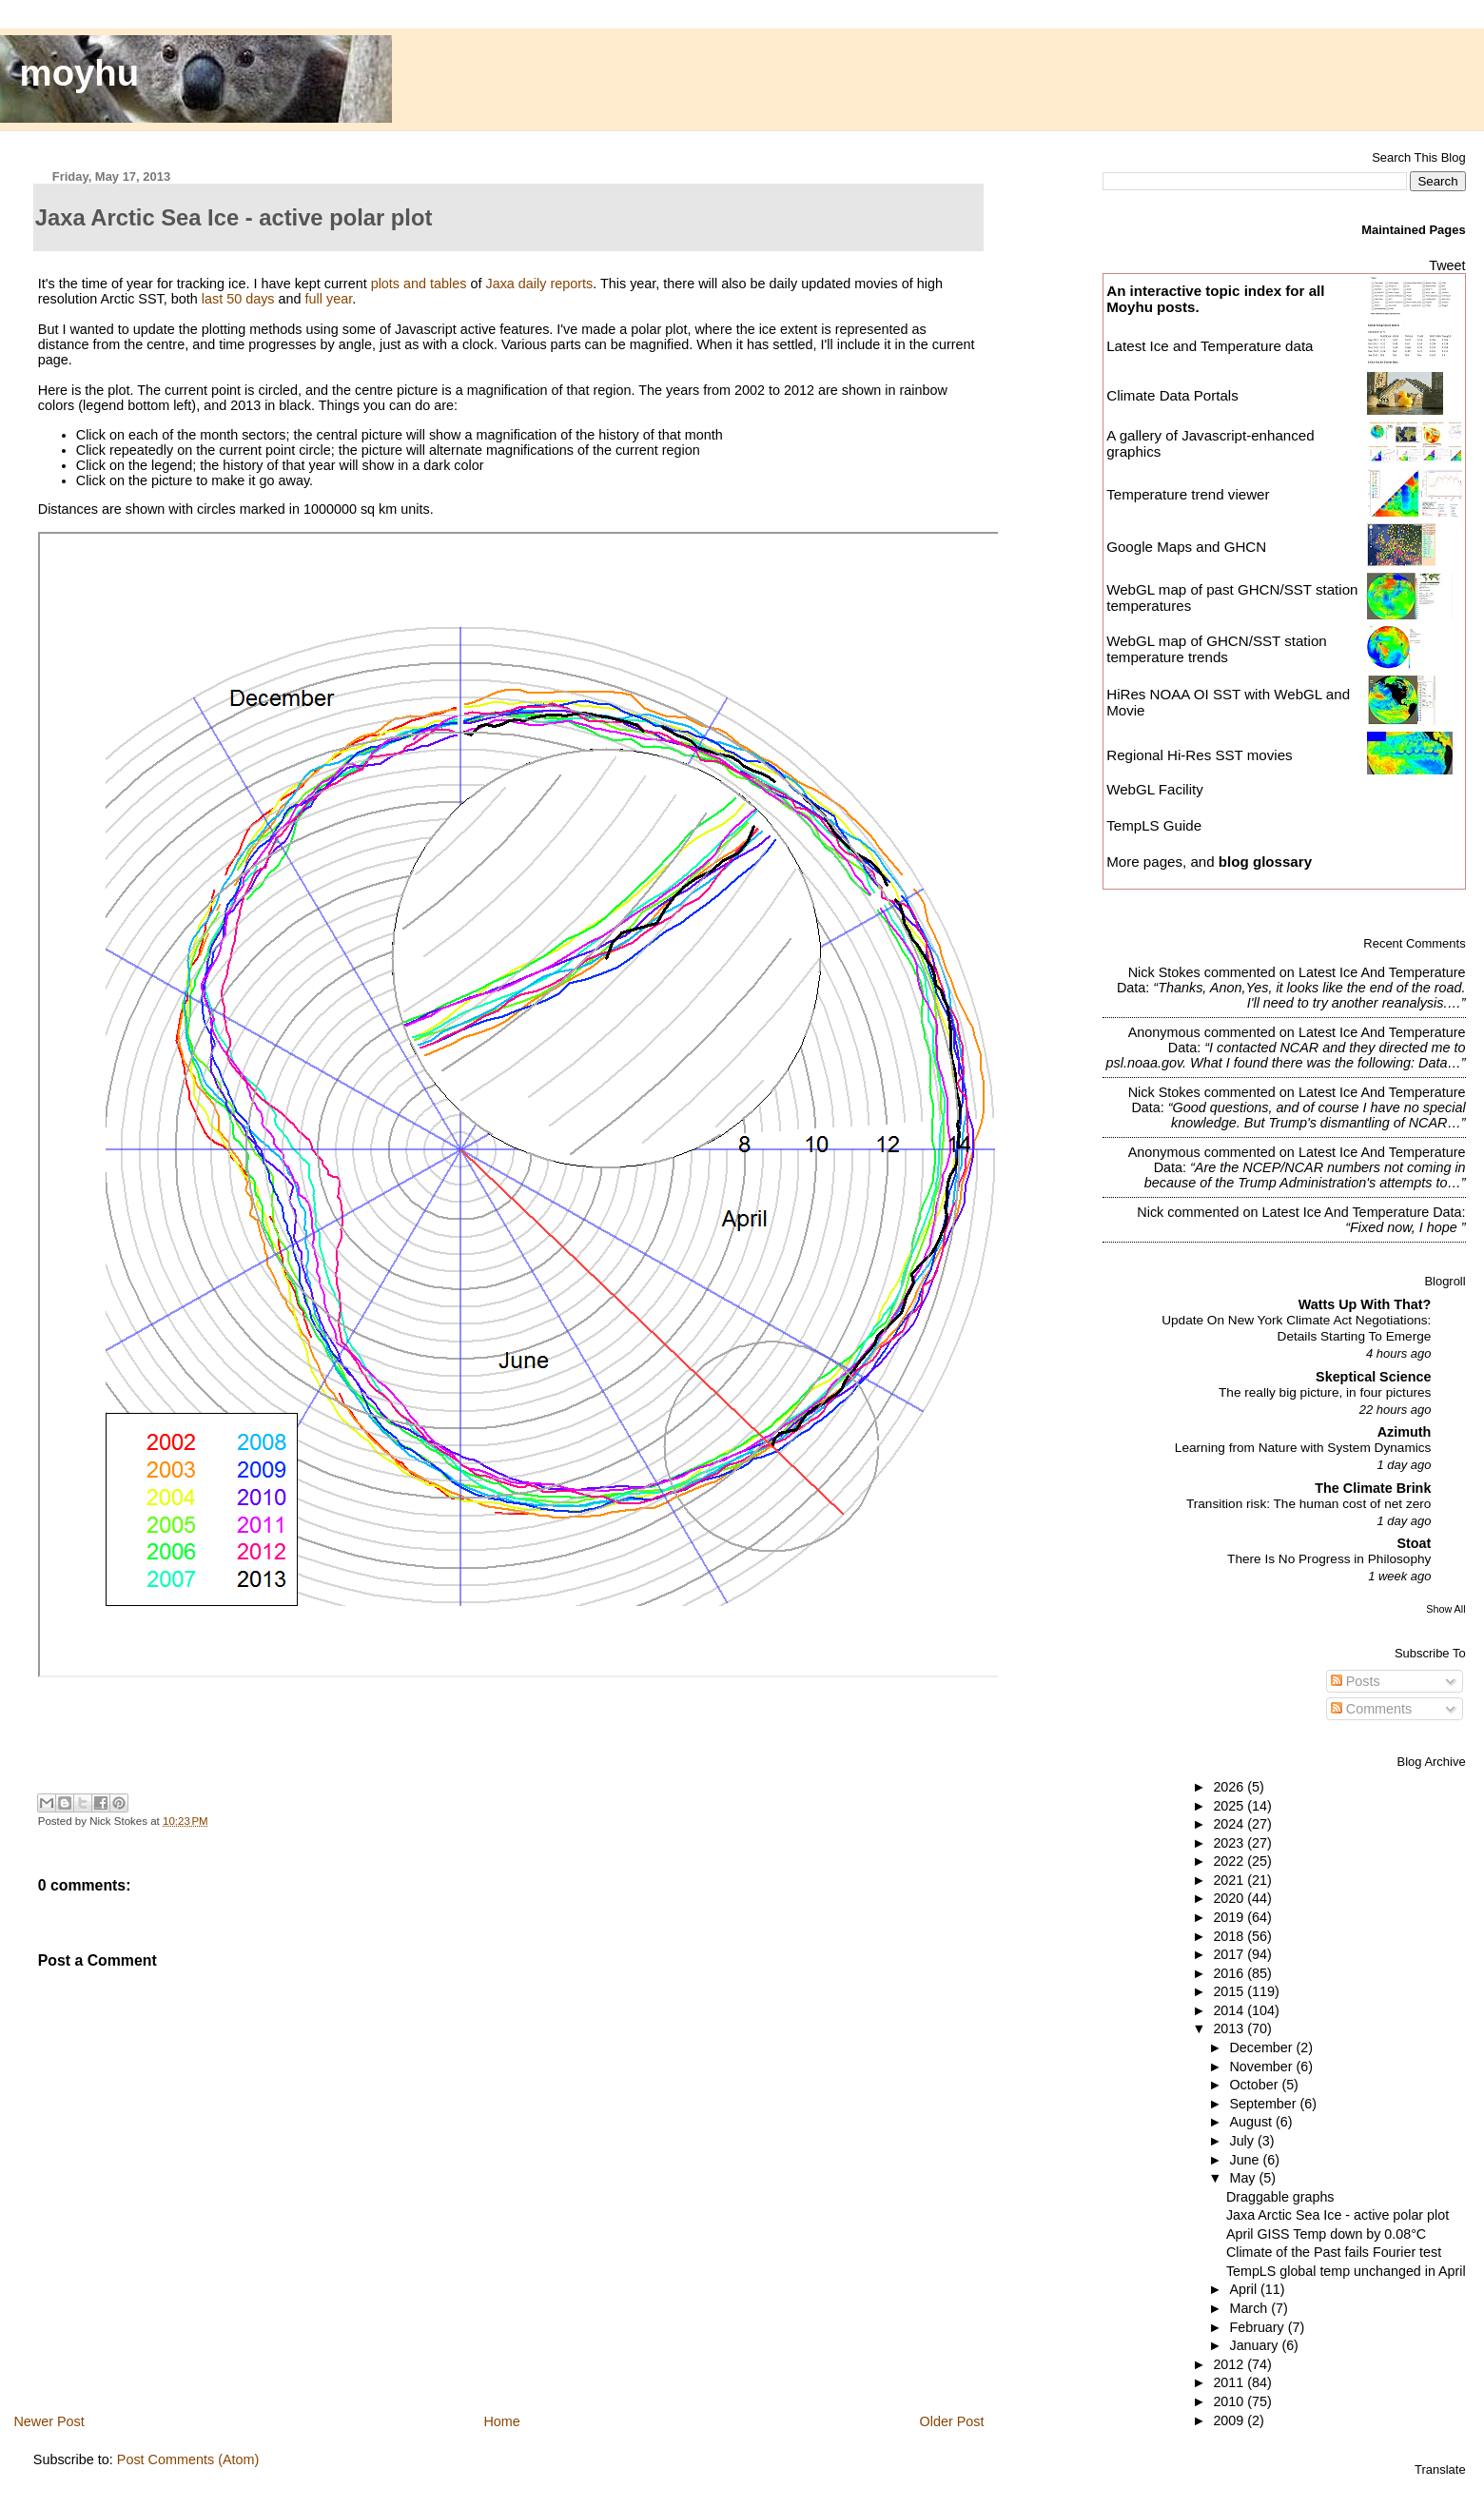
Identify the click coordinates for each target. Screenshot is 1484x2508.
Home (501, 2421)
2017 (1230, 1954)
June (1245, 2159)
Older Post (952, 2421)
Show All (1445, 1609)
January (1255, 2345)
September (1264, 2103)
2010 (1230, 2401)
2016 (1230, 1973)
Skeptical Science (1373, 1376)
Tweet (1447, 265)
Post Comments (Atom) (188, 2459)
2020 (1230, 1898)
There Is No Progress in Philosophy (1329, 1559)
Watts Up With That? (1365, 1304)
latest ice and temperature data (1361, 1212)
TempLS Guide (1153, 825)
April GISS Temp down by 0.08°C (1326, 2234)
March (1250, 2308)
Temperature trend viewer (1187, 494)
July (1243, 2140)
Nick (1150, 1212)
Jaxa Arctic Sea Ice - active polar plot (1337, 2215)
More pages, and (1209, 861)
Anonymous (1164, 1032)
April (1244, 2289)
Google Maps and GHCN (1186, 547)
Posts (1355, 1681)
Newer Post (48, 2421)
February (1258, 2327)
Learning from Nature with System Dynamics (1303, 1447)
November (1262, 2066)
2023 (1230, 1843)
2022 (1230, 1861)
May (1244, 2177)
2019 (1230, 1917)
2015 (1230, 1991)
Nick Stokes (1164, 972)
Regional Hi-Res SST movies (1199, 755)
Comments (1372, 1708)
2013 (1230, 2028)
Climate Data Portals (1172, 395)
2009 (1230, 2420)
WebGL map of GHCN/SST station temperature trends (1216, 649)
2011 (1230, 2382)
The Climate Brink (1373, 1488)
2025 (1230, 1805)
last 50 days (238, 298)
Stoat (1413, 1543)
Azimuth (1404, 1432)
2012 (1230, 2364)
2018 (1230, 1936)
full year (329, 298)
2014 (1230, 2010)
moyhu (80, 72)
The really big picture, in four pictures (1325, 1392)
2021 (1230, 1880)
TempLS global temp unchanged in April (1346, 2271)
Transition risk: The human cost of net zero (1308, 1504)
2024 (1230, 1824)
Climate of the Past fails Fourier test (1333, 2252)
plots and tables (419, 283)
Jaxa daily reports (539, 283)
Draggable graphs (1280, 2196)
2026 (1230, 1786)
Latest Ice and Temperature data (1211, 346)
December (1262, 2047)
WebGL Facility (1154, 789)
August (1252, 2121)
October (1255, 2084)
